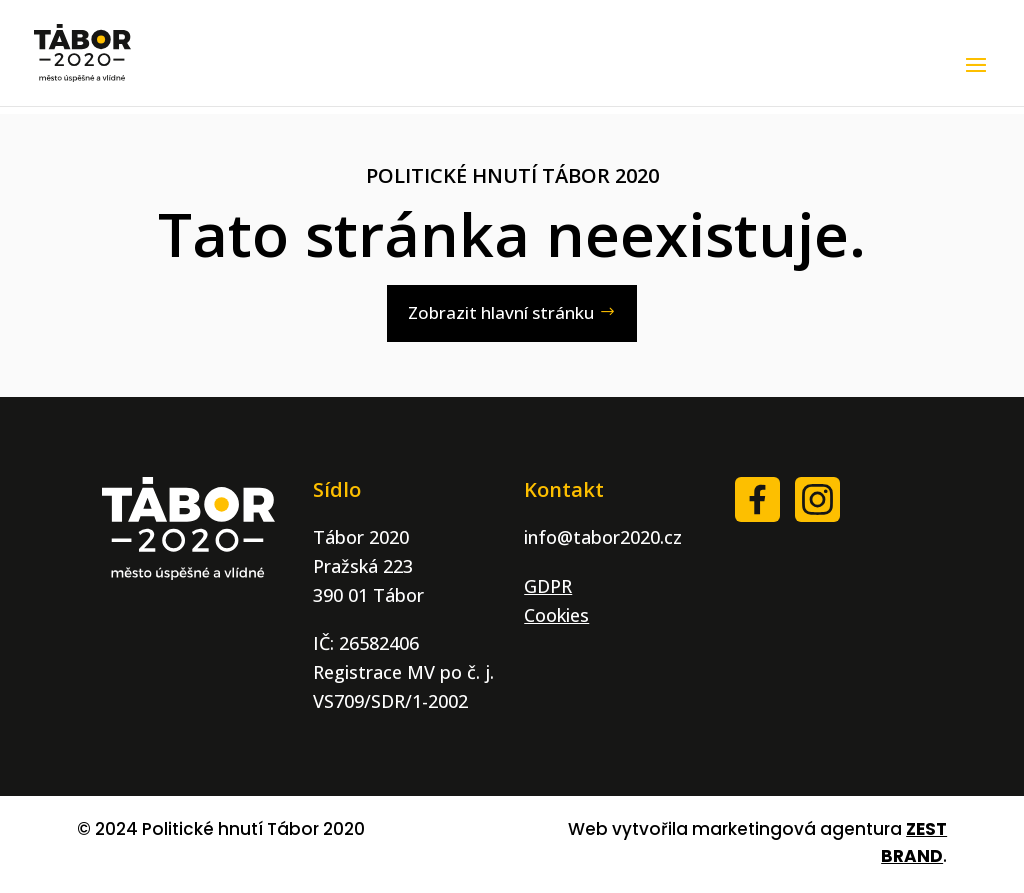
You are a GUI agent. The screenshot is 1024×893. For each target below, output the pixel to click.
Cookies (556, 615)
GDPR (548, 586)
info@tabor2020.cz (603, 537)
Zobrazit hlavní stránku (501, 312)
